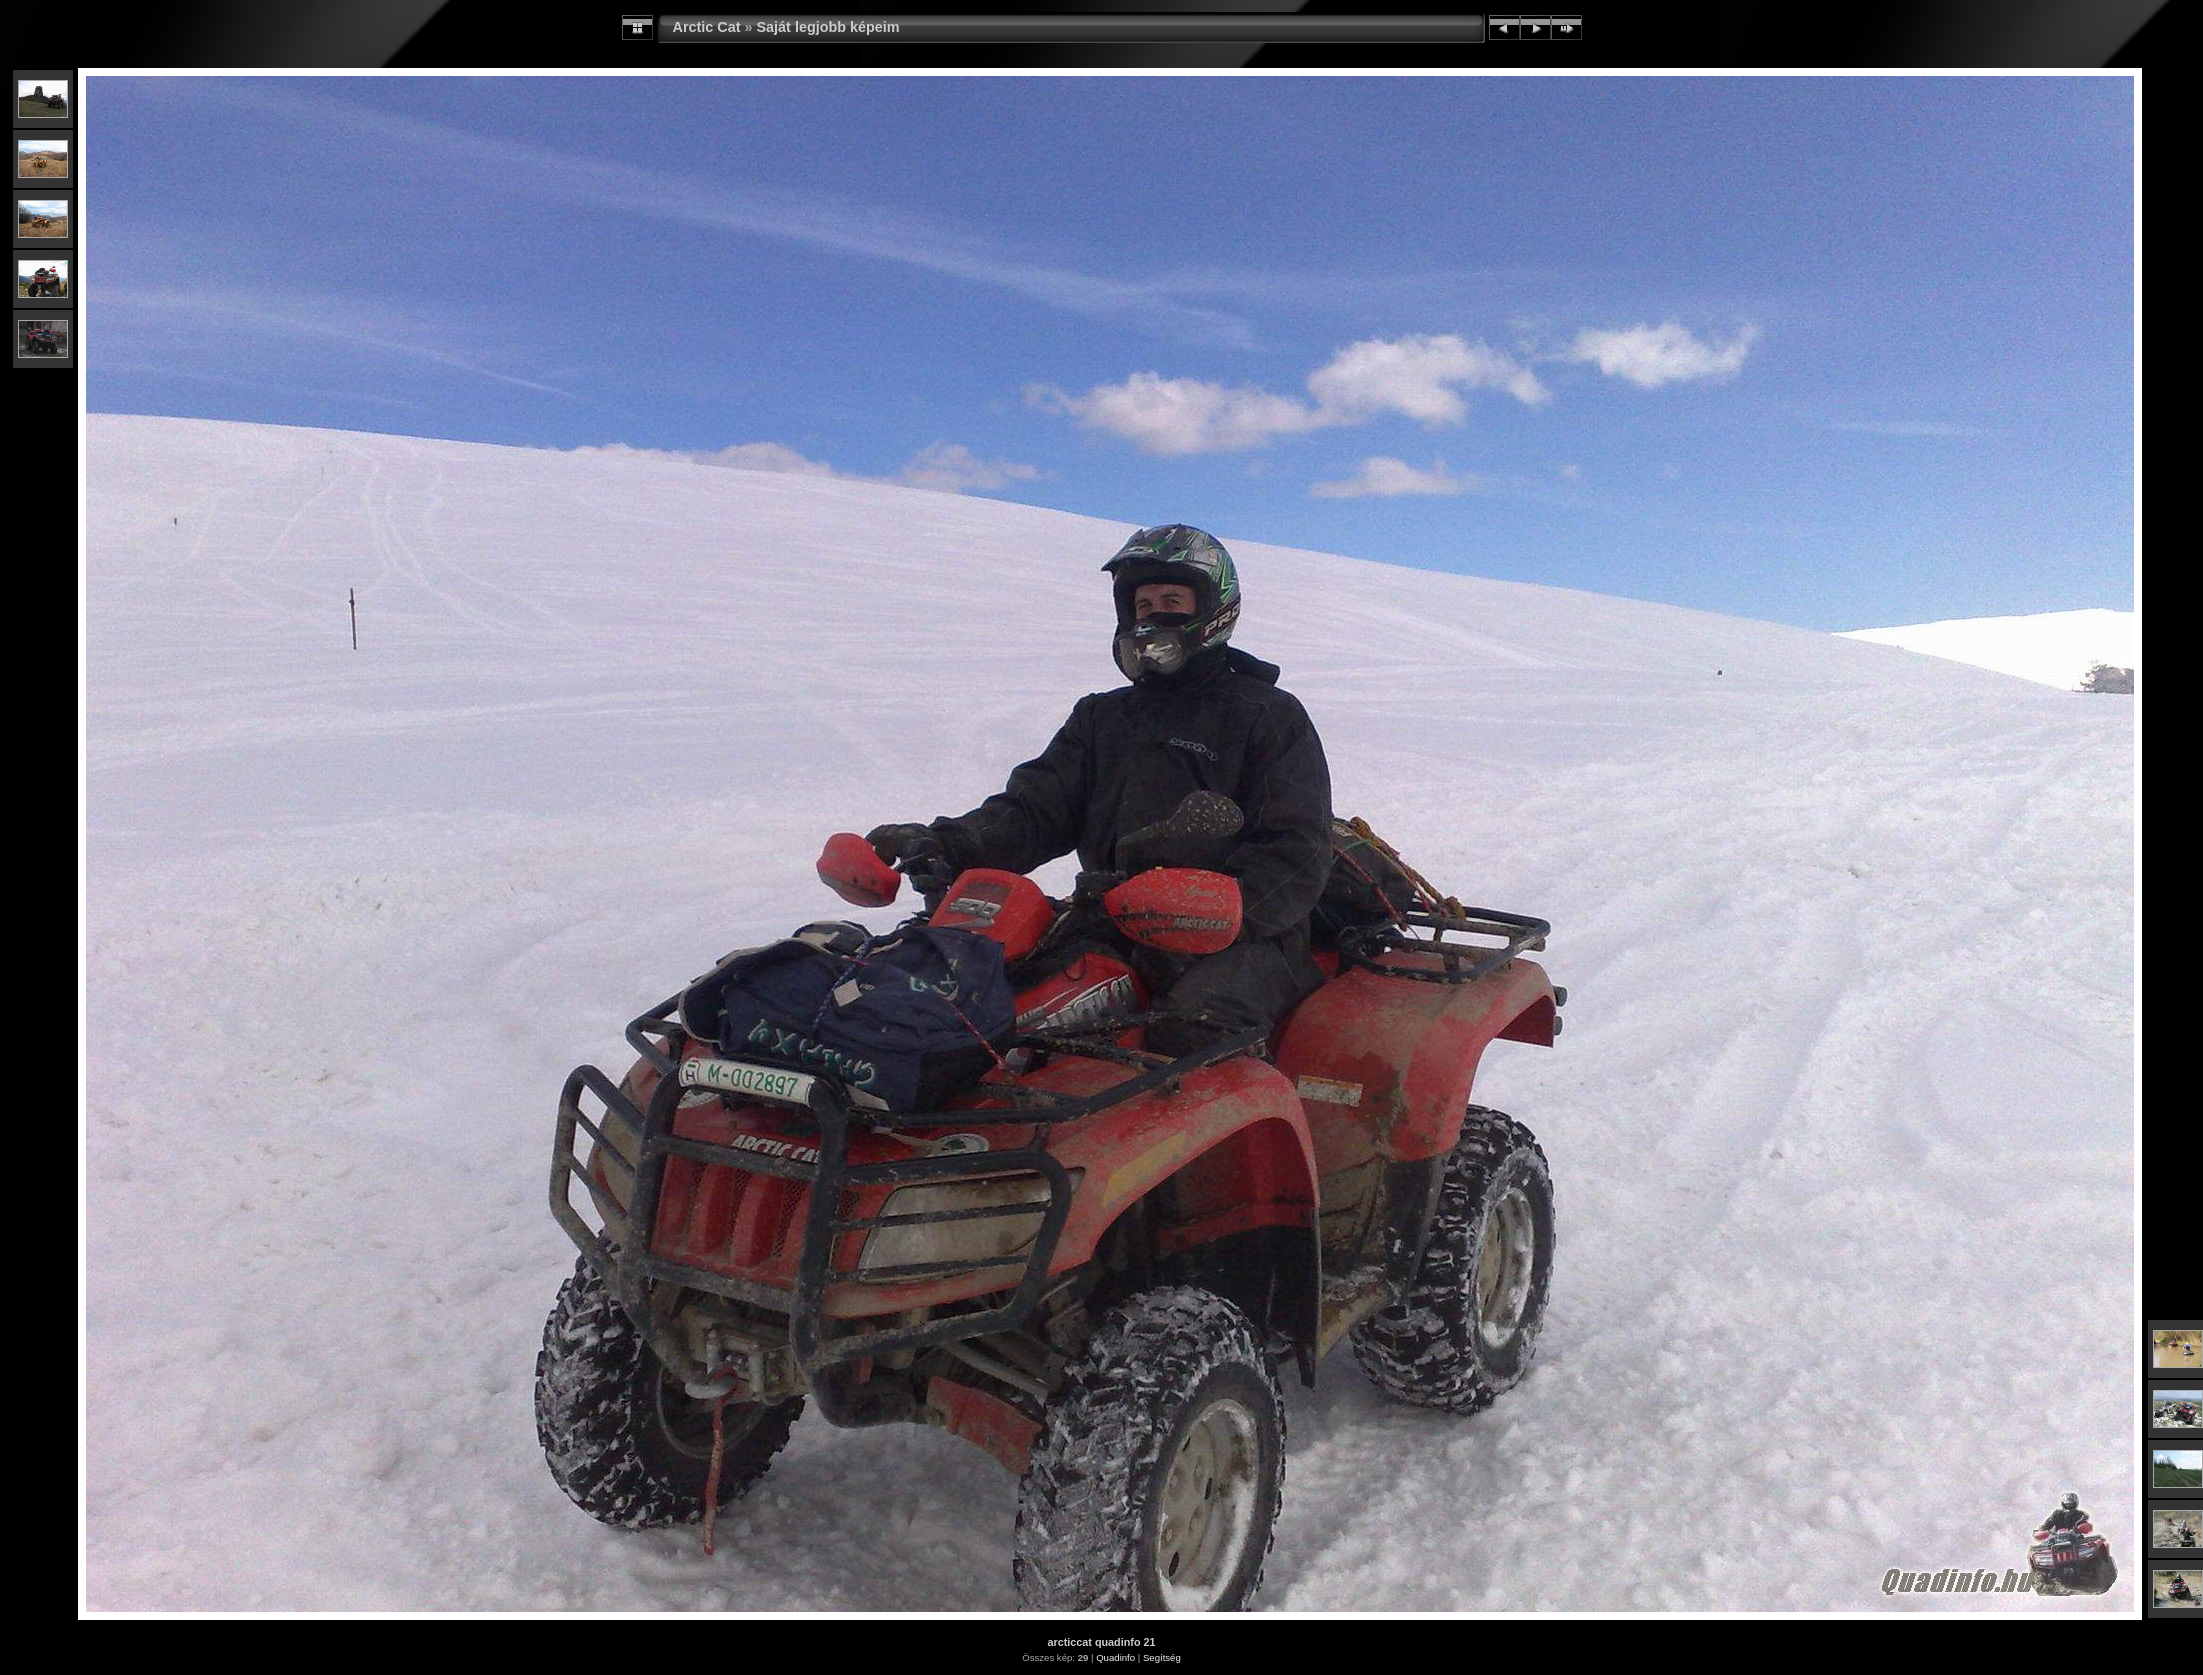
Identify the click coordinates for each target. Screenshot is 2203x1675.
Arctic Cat (707, 27)
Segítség (1162, 1657)
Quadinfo (1115, 1657)
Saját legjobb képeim (827, 27)
